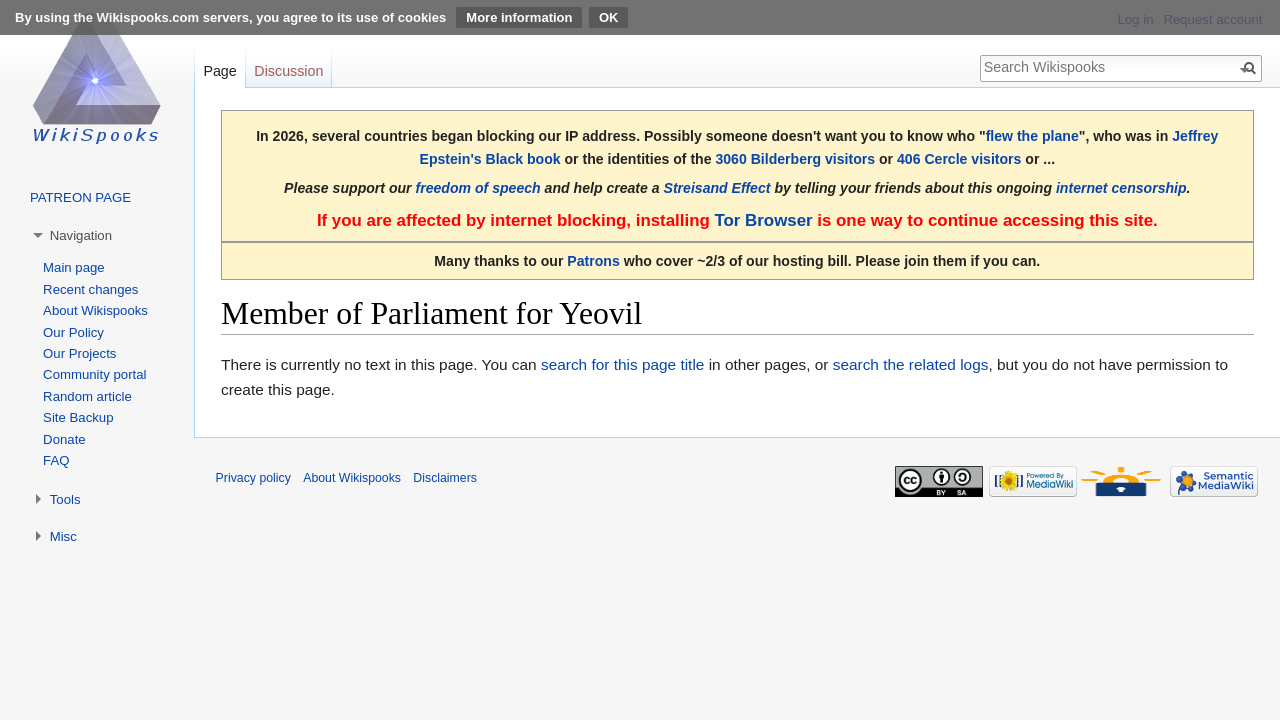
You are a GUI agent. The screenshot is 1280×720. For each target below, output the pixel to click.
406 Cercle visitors (959, 159)
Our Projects (79, 353)
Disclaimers (445, 478)
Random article (87, 396)
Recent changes (90, 289)
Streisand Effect (717, 188)
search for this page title (622, 364)
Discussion (288, 71)
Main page (74, 267)
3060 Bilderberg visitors (795, 159)
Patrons (593, 261)
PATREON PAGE (80, 197)
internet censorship (1121, 188)
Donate (64, 439)
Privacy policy (253, 478)
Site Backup (78, 417)
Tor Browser (763, 220)
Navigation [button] (81, 235)
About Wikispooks (95, 310)
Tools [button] (65, 499)
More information (519, 17)
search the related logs (911, 364)
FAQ (56, 460)
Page (219, 71)
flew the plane (1032, 136)
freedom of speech (478, 188)
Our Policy (73, 332)
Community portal (94, 374)
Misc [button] (63, 536)
